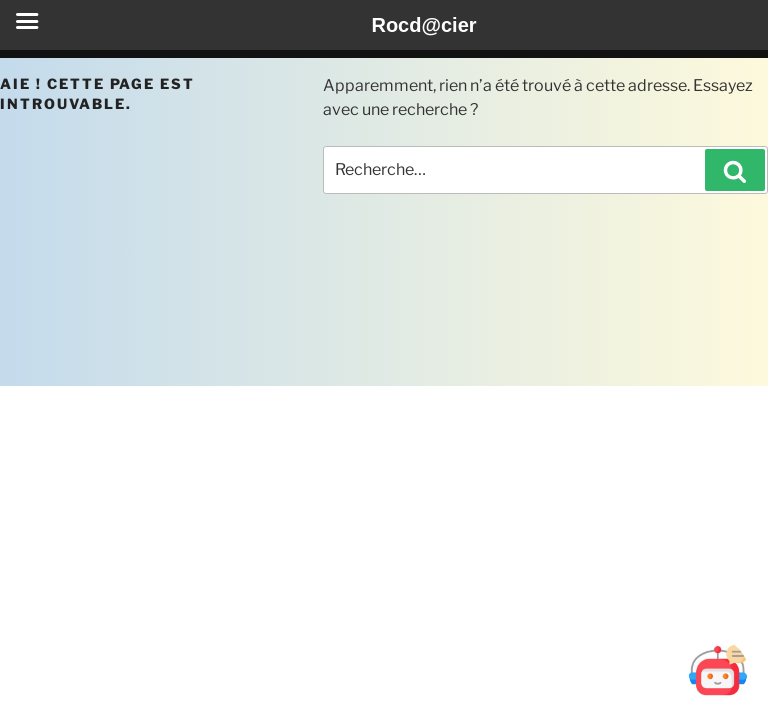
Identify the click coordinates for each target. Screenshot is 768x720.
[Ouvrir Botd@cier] (718, 670)
